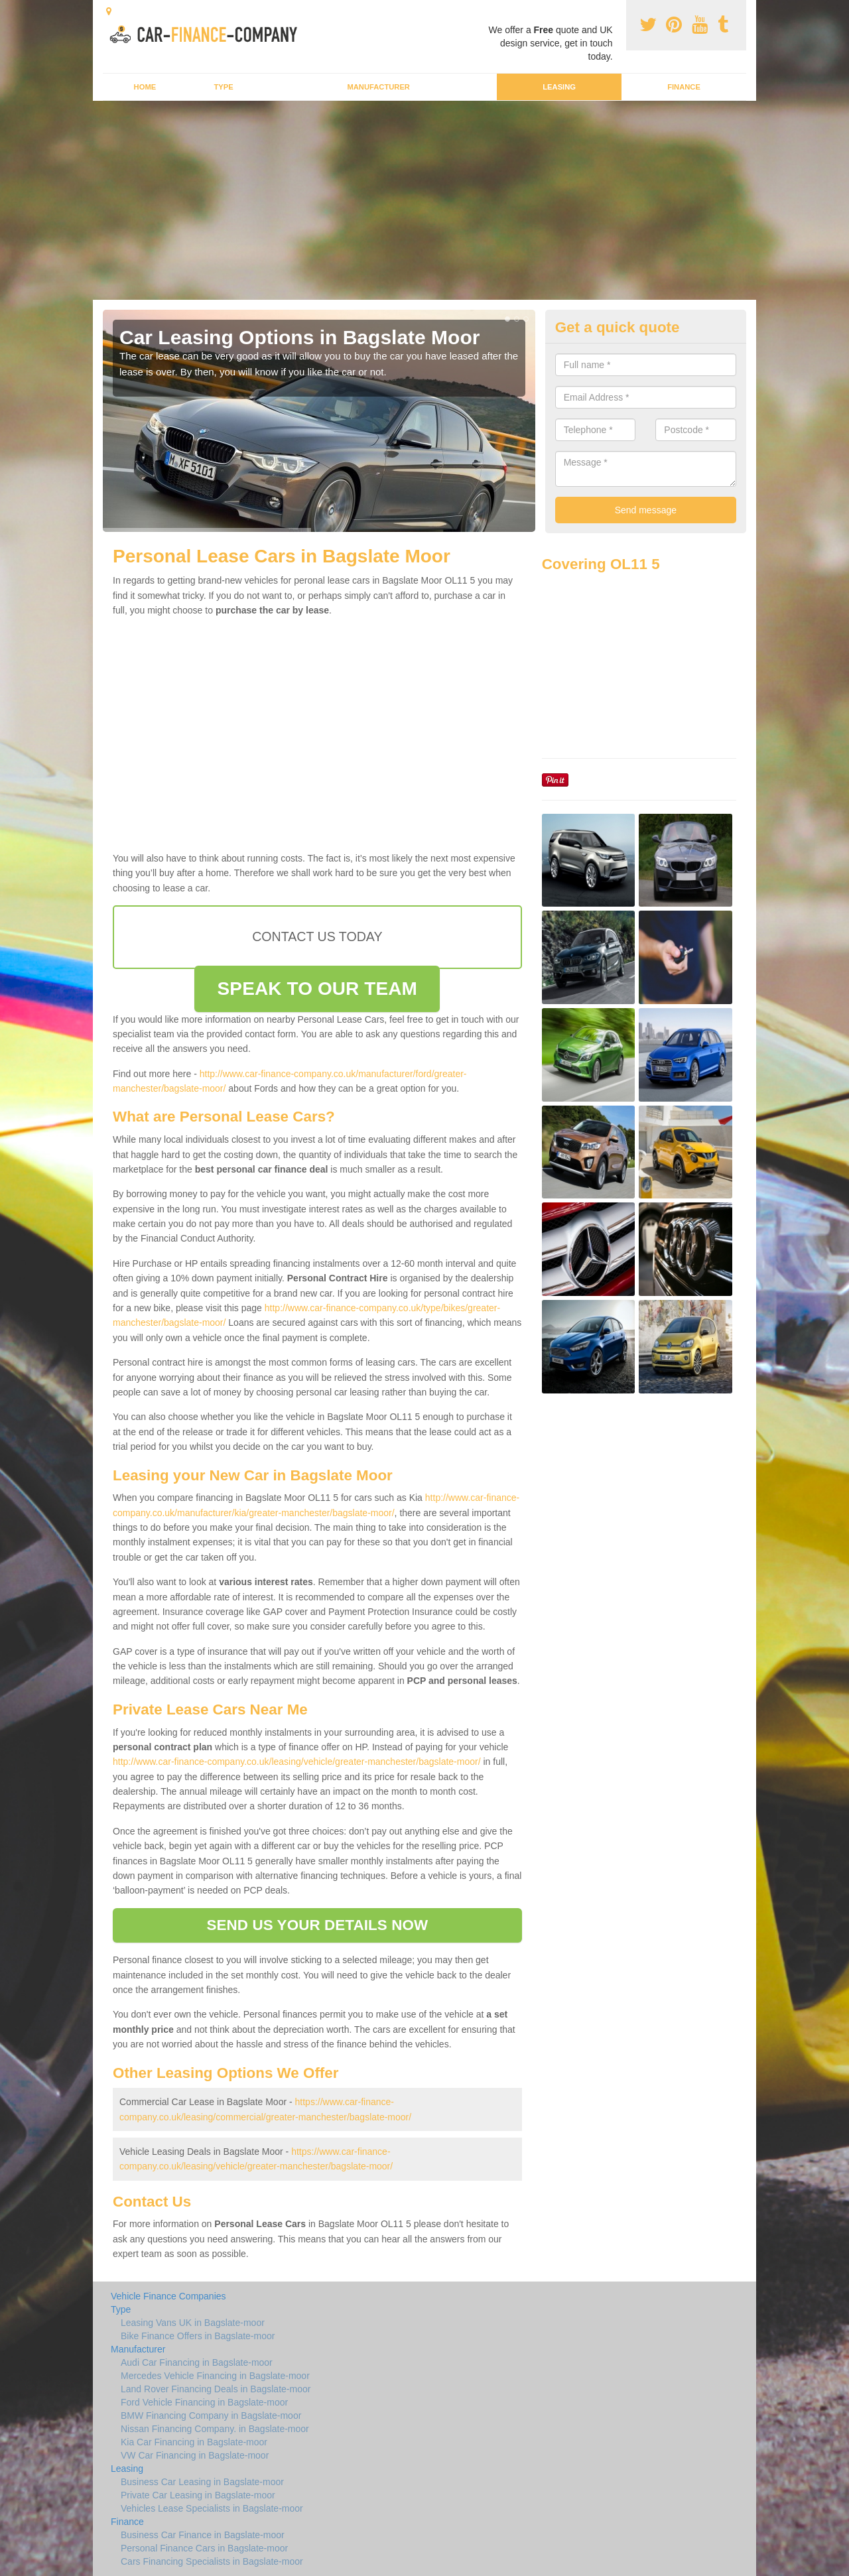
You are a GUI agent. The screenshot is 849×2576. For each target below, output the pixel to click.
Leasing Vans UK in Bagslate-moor (193, 2322)
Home (145, 87)
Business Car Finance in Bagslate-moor (203, 2535)
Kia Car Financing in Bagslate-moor (194, 2442)
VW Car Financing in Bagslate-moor (195, 2455)
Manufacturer (378, 87)
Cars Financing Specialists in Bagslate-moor (212, 2561)
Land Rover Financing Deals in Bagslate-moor (215, 2389)
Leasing (559, 87)
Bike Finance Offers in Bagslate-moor (198, 2336)
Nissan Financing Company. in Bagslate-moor (215, 2428)
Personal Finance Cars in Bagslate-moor (204, 2548)
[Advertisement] (424, 200)
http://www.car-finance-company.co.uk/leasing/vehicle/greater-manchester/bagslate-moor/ (297, 1761)
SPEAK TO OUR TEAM (317, 988)
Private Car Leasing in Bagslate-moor (198, 2495)
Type (223, 87)
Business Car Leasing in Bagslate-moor (202, 2482)
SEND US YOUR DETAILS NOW (317, 1925)
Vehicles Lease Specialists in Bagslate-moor (212, 2508)
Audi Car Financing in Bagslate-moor (197, 2362)
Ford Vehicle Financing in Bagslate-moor (204, 2402)
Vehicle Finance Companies (168, 2296)
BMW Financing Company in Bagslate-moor (211, 2415)
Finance (683, 87)
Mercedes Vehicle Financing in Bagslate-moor (215, 2375)
